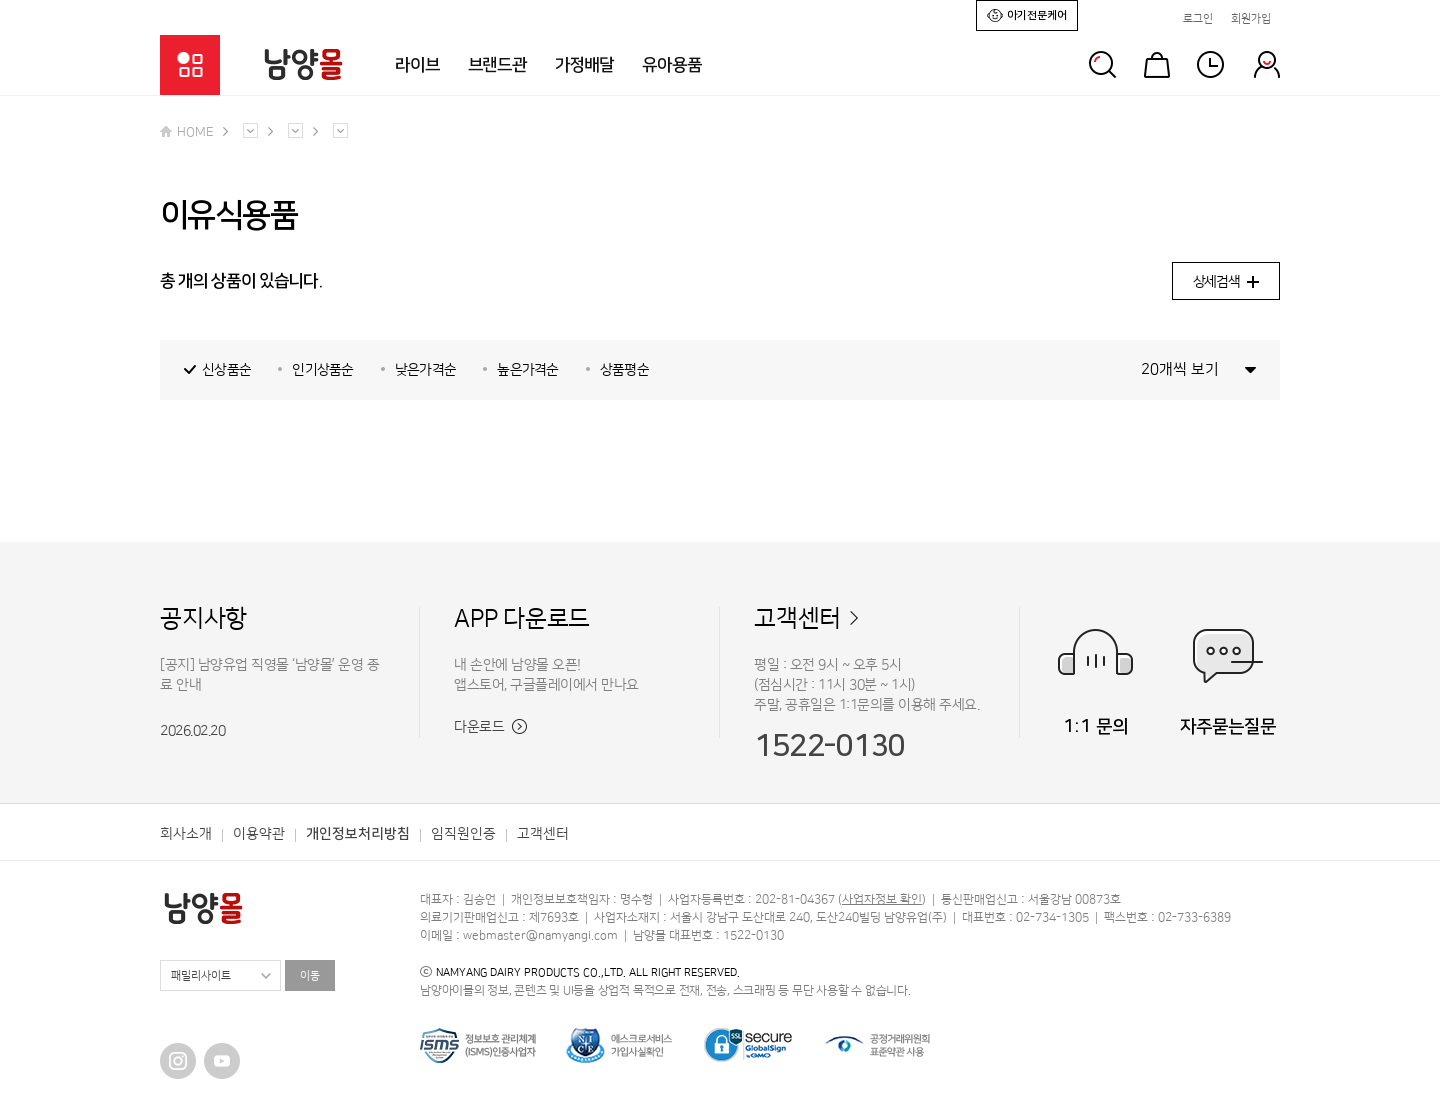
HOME (186, 132)
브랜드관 (497, 65)
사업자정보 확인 (882, 899)
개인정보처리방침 (358, 834)
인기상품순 (323, 370)
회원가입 (1251, 19)
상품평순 (624, 370)
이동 (310, 976)
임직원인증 (463, 834)
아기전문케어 (1027, 14)
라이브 (417, 65)
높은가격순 (528, 370)
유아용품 (671, 65)
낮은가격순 (426, 370)
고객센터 (797, 619)
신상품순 (226, 370)
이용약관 (259, 834)
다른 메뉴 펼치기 (250, 130)
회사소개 (186, 834)
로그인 (1198, 19)
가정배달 (584, 65)
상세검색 (1226, 282)
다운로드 (490, 727)
